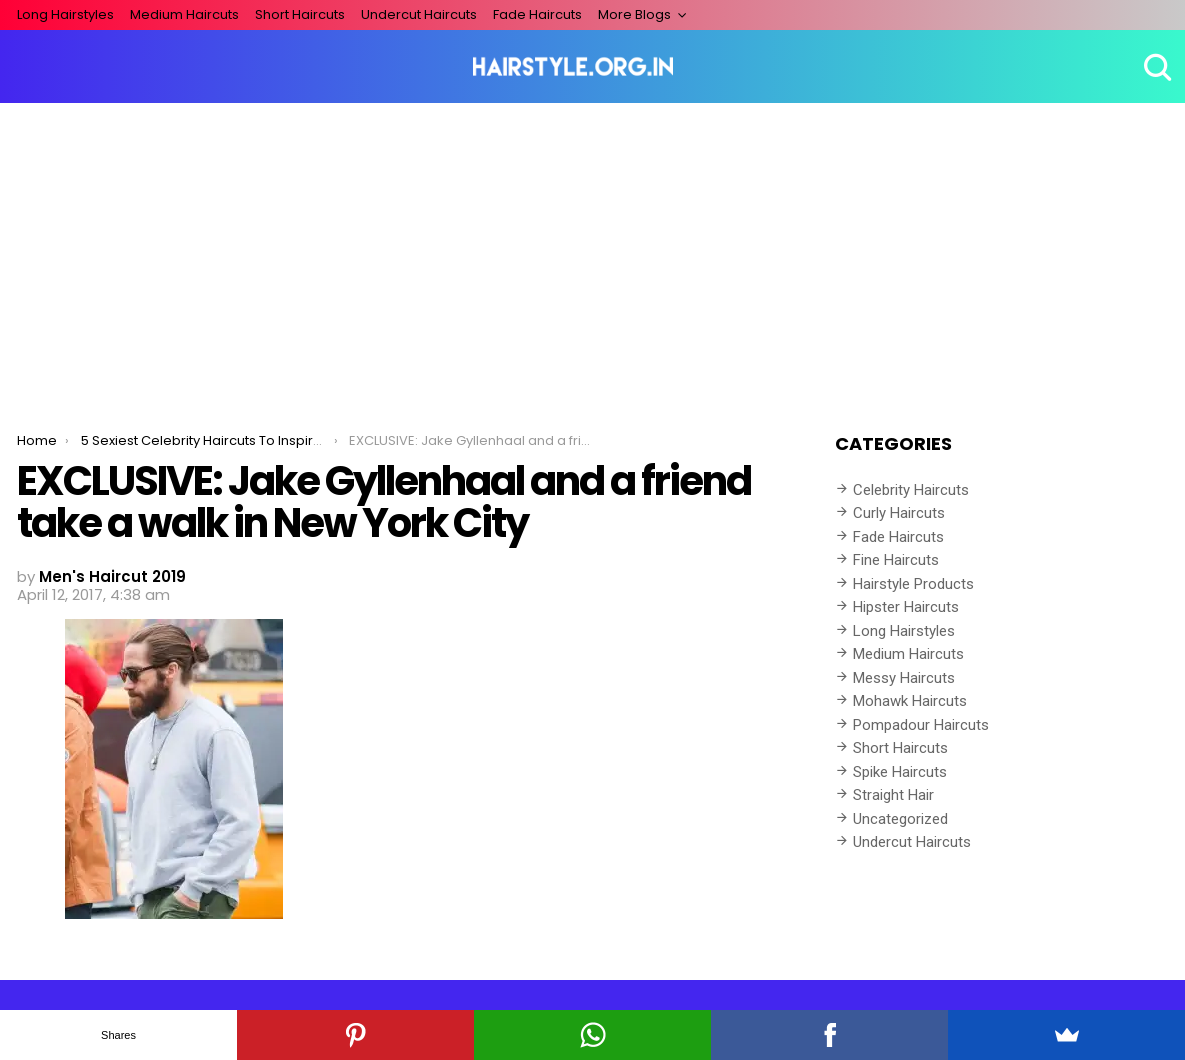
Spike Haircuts (900, 772)
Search (1155, 67)
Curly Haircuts (899, 513)
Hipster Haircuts (906, 607)
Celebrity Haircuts (911, 490)
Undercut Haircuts (419, 14)
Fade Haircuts (537, 14)
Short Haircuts (300, 14)
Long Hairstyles (65, 14)
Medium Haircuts (184, 14)
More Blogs (634, 14)
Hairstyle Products (913, 584)
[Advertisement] (592, 253)
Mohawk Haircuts (910, 701)
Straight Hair (893, 795)
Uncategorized (900, 819)
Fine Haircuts (896, 560)
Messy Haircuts (904, 678)
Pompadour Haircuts (921, 725)
